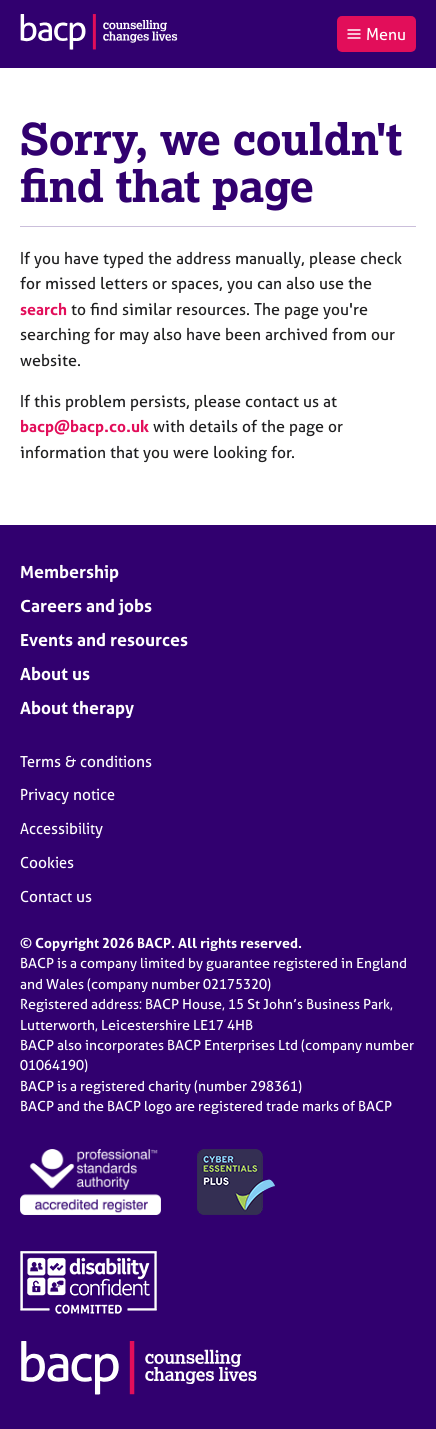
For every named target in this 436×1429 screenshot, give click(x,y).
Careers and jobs (86, 605)
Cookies (47, 862)
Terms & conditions (86, 761)
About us (55, 673)
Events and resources (104, 639)
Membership (69, 571)
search (43, 309)
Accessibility (61, 828)
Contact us (56, 896)
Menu (376, 34)
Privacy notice (67, 794)
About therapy (77, 707)
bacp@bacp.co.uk (84, 426)
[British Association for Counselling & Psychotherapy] (99, 34)
